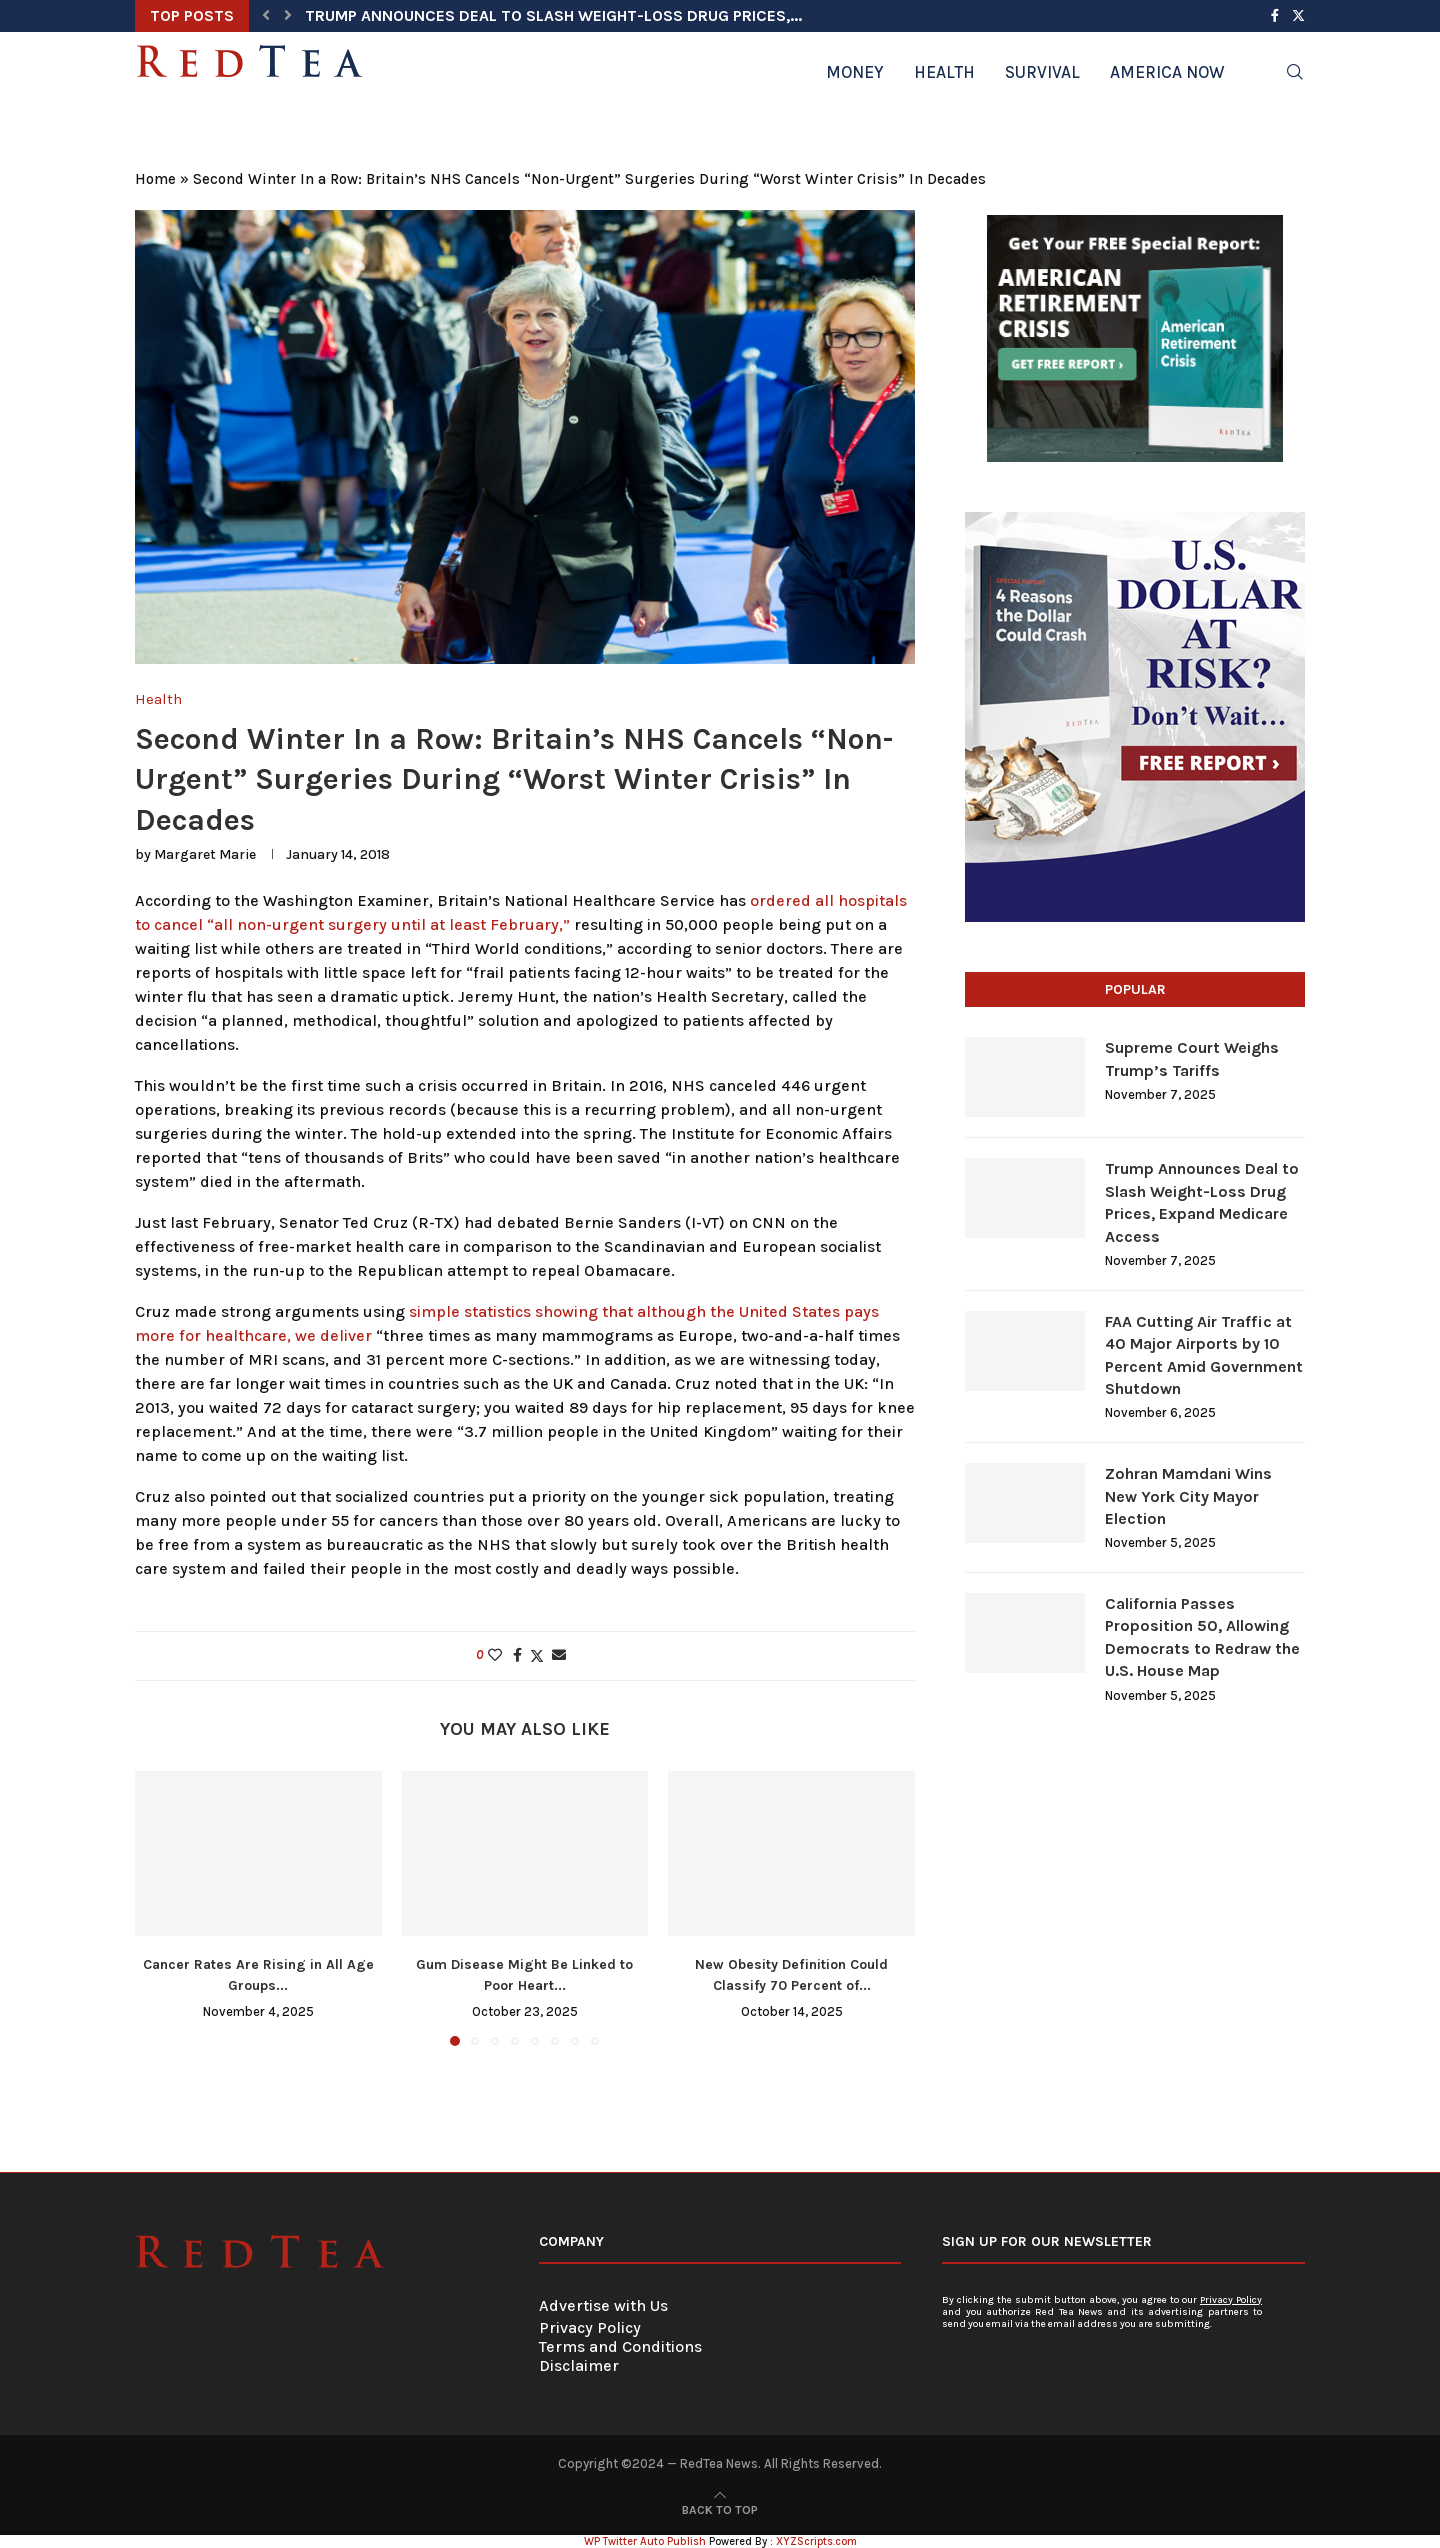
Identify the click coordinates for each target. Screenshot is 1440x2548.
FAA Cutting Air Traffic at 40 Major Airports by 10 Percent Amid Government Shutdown (1204, 1355)
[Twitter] (1298, 16)
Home (155, 179)
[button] (266, 16)
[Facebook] (1275, 16)
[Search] (1295, 72)
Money (855, 72)
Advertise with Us (603, 2305)
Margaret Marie (205, 854)
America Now (1167, 72)
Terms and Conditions (620, 2346)
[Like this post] (495, 1655)
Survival (1042, 72)
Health (944, 72)
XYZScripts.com (816, 2541)
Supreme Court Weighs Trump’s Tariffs (1192, 1058)
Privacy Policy (590, 2327)
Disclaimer (579, 2365)
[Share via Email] (559, 1655)
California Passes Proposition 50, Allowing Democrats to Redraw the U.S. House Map (1202, 1637)
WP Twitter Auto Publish (645, 2541)
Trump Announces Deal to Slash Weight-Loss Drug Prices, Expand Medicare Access (1202, 1202)
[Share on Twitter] (537, 1656)
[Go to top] (720, 2508)
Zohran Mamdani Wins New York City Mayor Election (1188, 1496)
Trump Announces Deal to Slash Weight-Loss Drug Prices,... (553, 15)
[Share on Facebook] (517, 1655)
